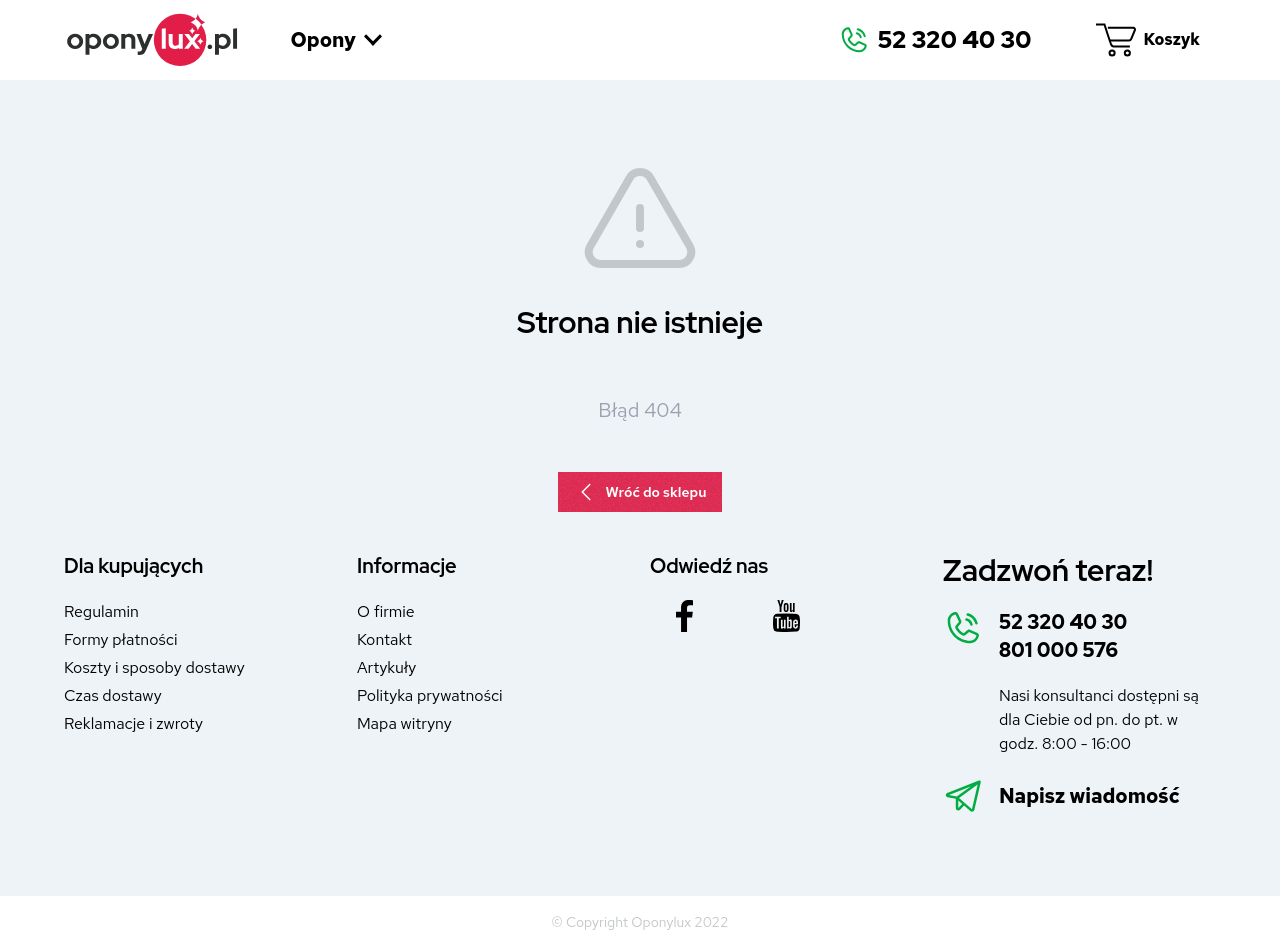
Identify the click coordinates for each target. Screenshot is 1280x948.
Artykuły (386, 667)
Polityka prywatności (430, 695)
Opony (337, 40)
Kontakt (384, 639)
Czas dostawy (113, 695)
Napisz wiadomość (1089, 796)
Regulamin (101, 611)
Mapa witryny (404, 723)
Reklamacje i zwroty (133, 723)
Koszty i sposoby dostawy (154, 667)
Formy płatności (120, 639)
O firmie (386, 611)
